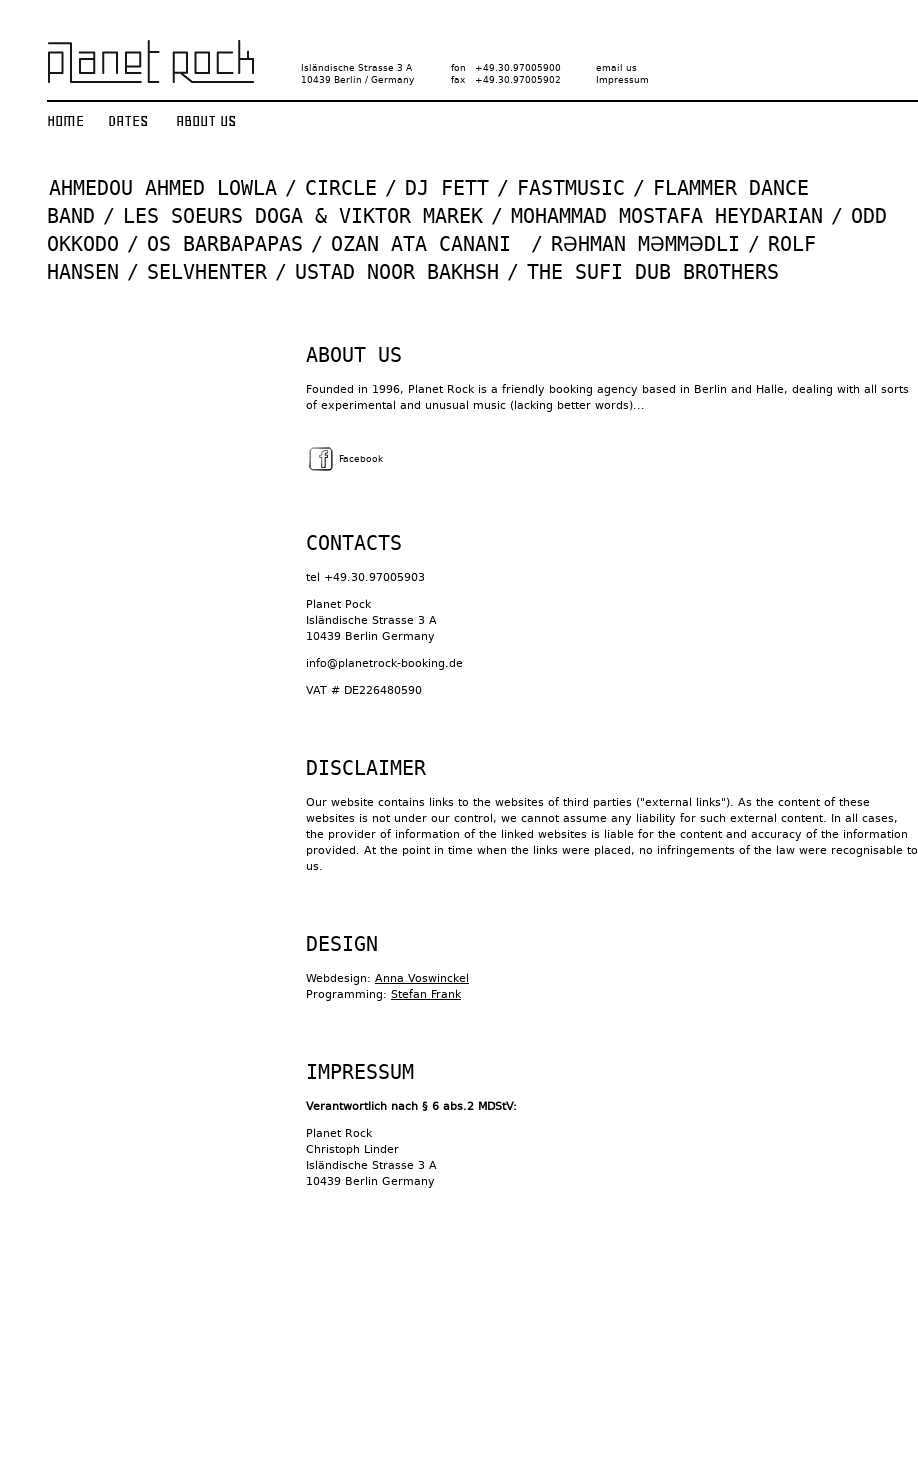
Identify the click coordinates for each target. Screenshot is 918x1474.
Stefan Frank (426, 994)
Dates (128, 121)
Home (65, 121)
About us (206, 121)
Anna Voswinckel (422, 978)
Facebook (344, 459)
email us (616, 68)
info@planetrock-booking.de (384, 663)
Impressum (622, 80)
